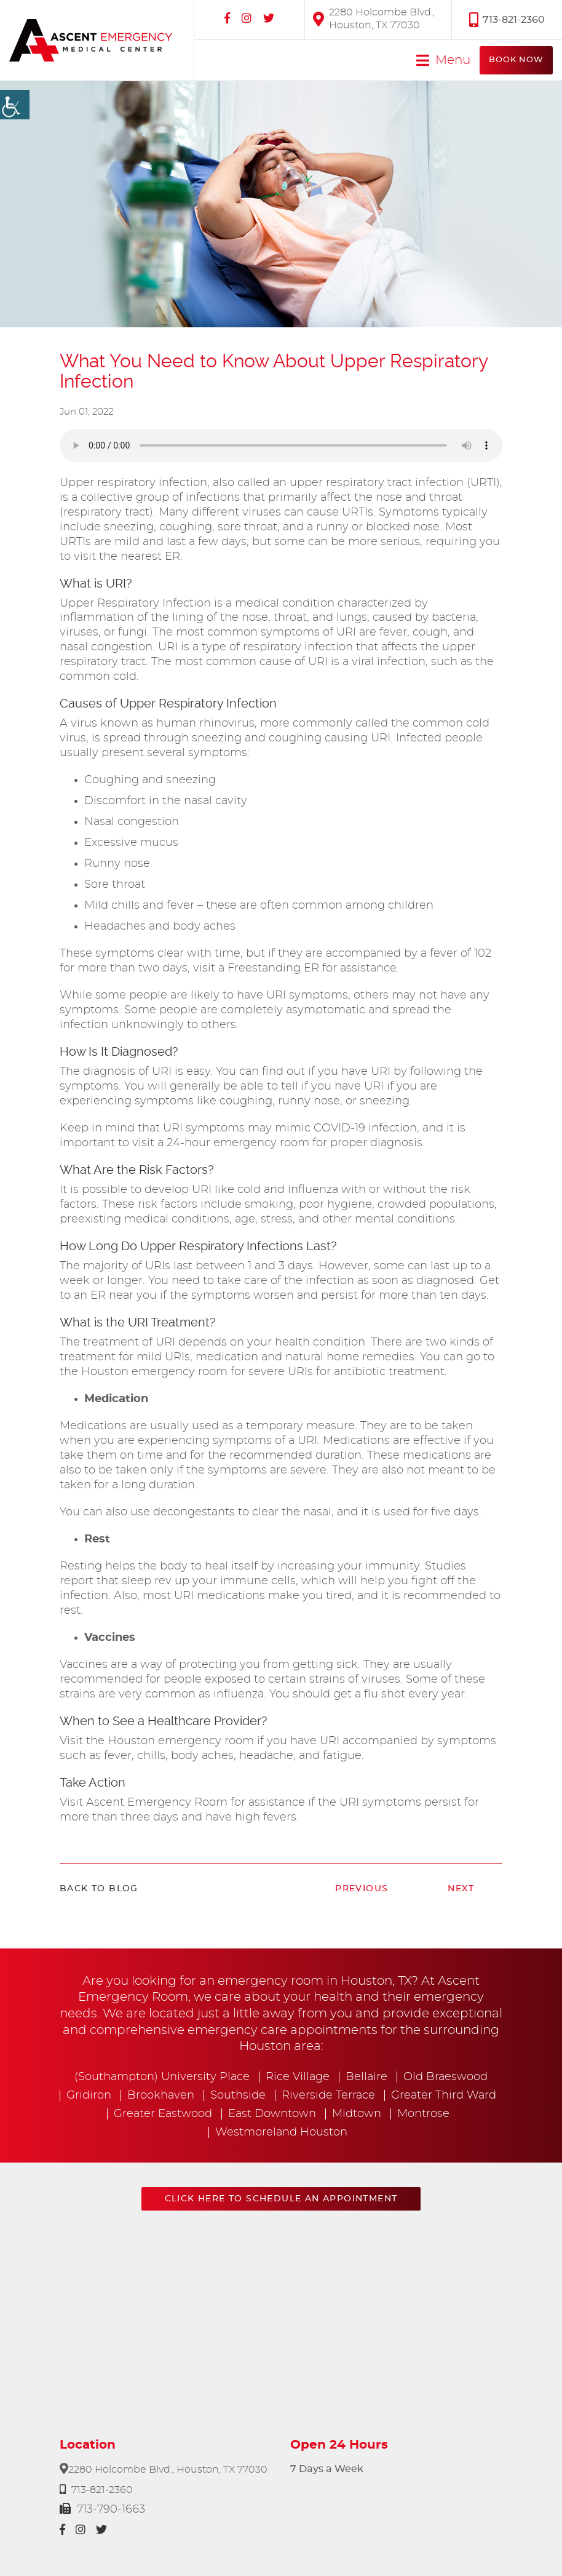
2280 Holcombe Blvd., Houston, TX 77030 (374, 18)
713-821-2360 (507, 19)
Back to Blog (99, 1888)
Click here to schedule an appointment (281, 2199)
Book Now (516, 60)
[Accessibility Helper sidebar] (15, 104)
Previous (361, 1888)
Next (461, 1888)
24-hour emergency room (238, 1143)
